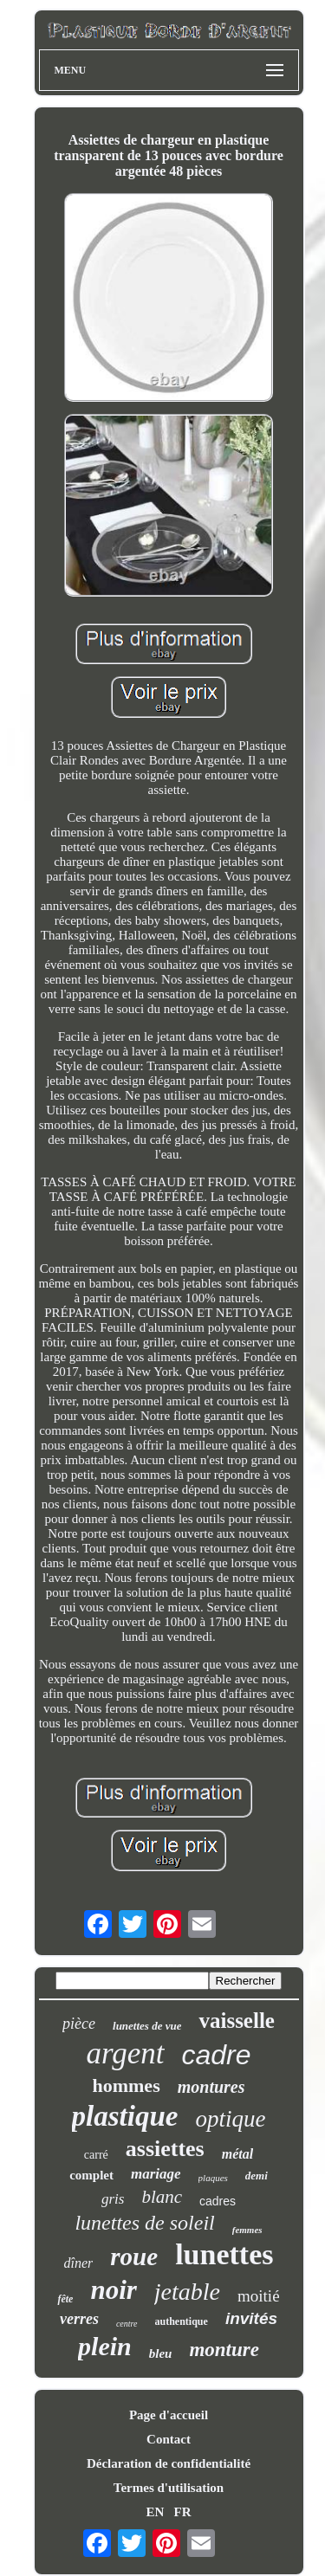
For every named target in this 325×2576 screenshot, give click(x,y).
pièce (78, 2023)
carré (96, 2154)
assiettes (165, 2148)
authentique (181, 2321)
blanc (161, 2196)
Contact (168, 2439)
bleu (160, 2353)
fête (65, 2299)
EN (155, 2512)
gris (112, 2199)
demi (256, 2175)
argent (125, 2053)
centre (127, 2323)
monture (224, 2349)
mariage (156, 2174)
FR (183, 2512)
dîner (79, 2263)
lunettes (224, 2254)
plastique (125, 2116)
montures (211, 2086)
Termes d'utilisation (169, 2488)
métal (237, 2154)
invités (251, 2318)
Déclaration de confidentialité (168, 2463)
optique (230, 2119)
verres (79, 2318)
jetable (187, 2291)
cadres (217, 2201)
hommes (125, 2085)
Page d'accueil (168, 2415)
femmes (247, 2229)
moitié (258, 2296)
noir (113, 2290)
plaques (213, 2177)
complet (91, 2175)
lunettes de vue (147, 2025)
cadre (216, 2054)
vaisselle (236, 2020)
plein (105, 2346)
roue (134, 2256)
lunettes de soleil (144, 2222)
